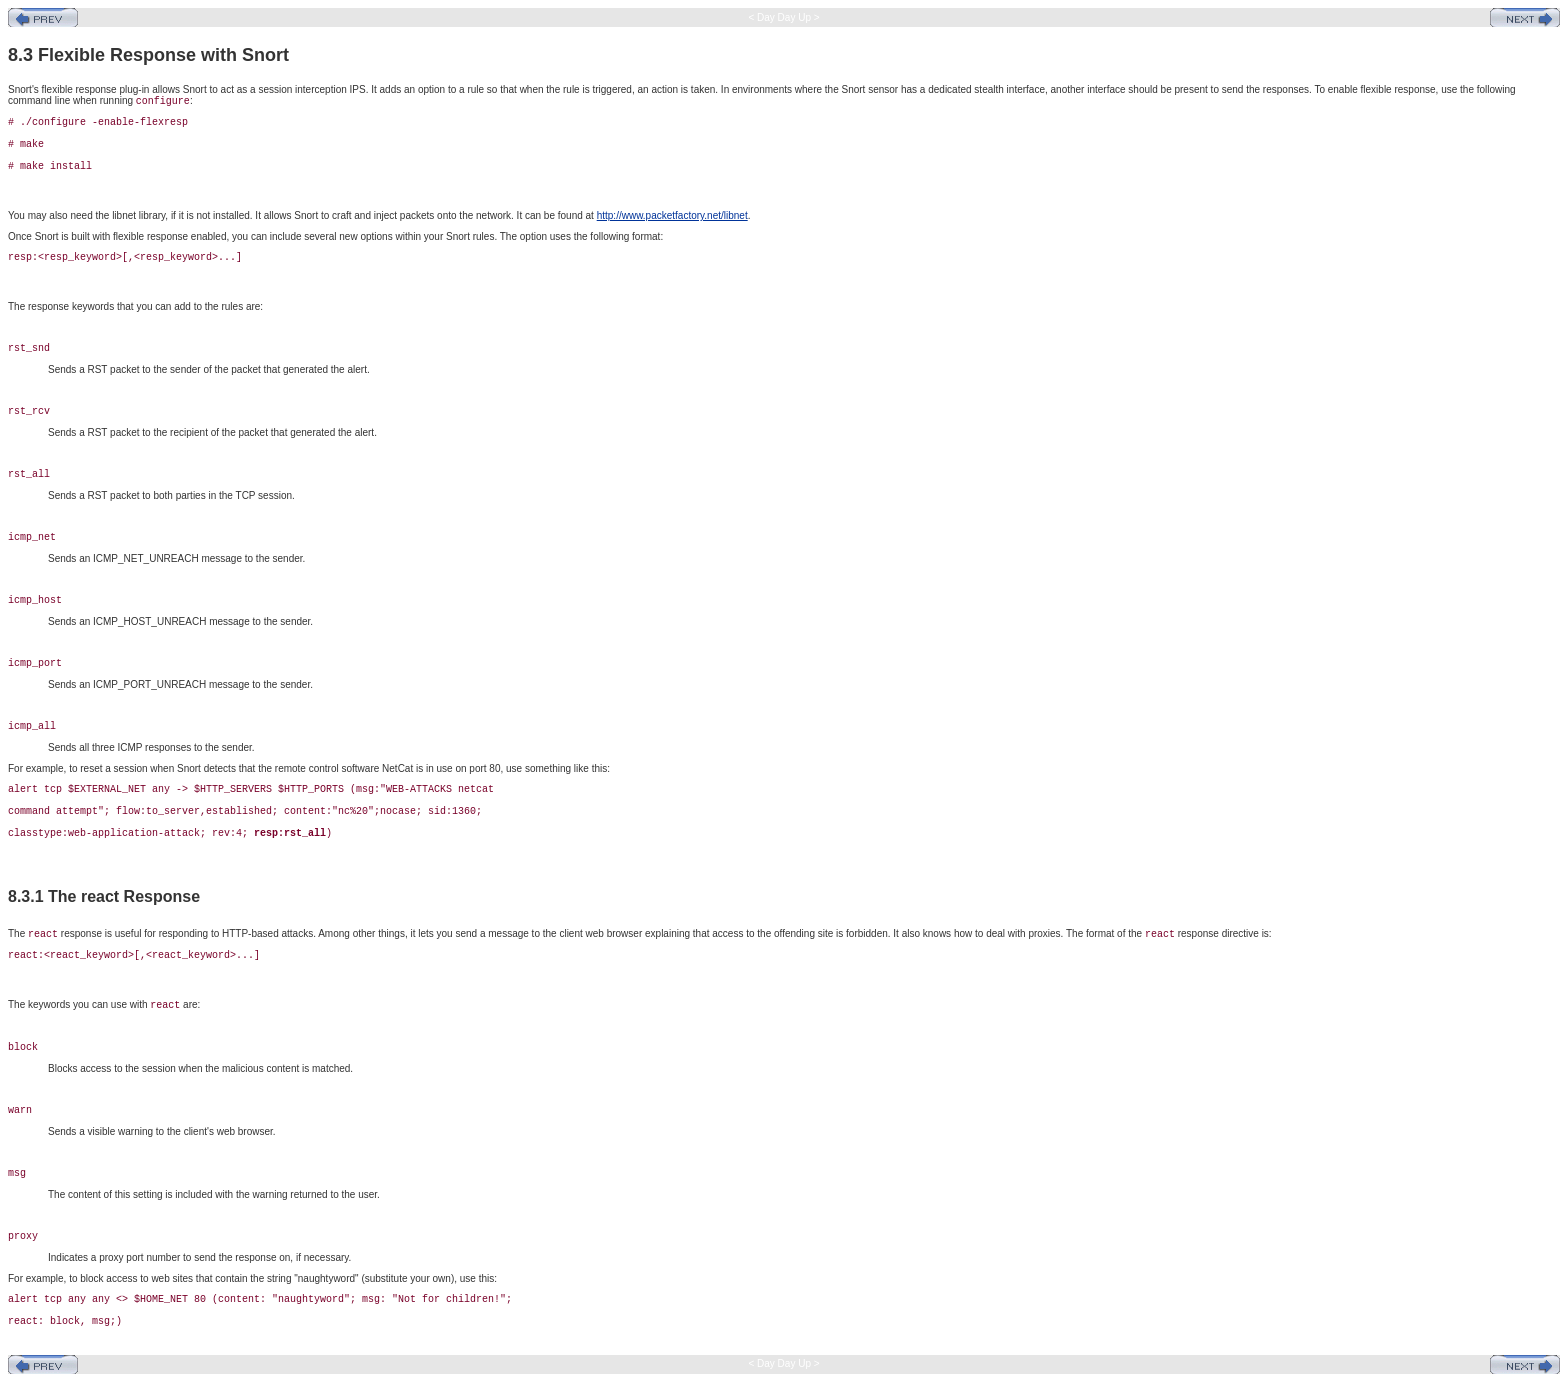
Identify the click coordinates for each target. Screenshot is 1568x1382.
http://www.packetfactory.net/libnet (672, 215)
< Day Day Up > (784, 17)
